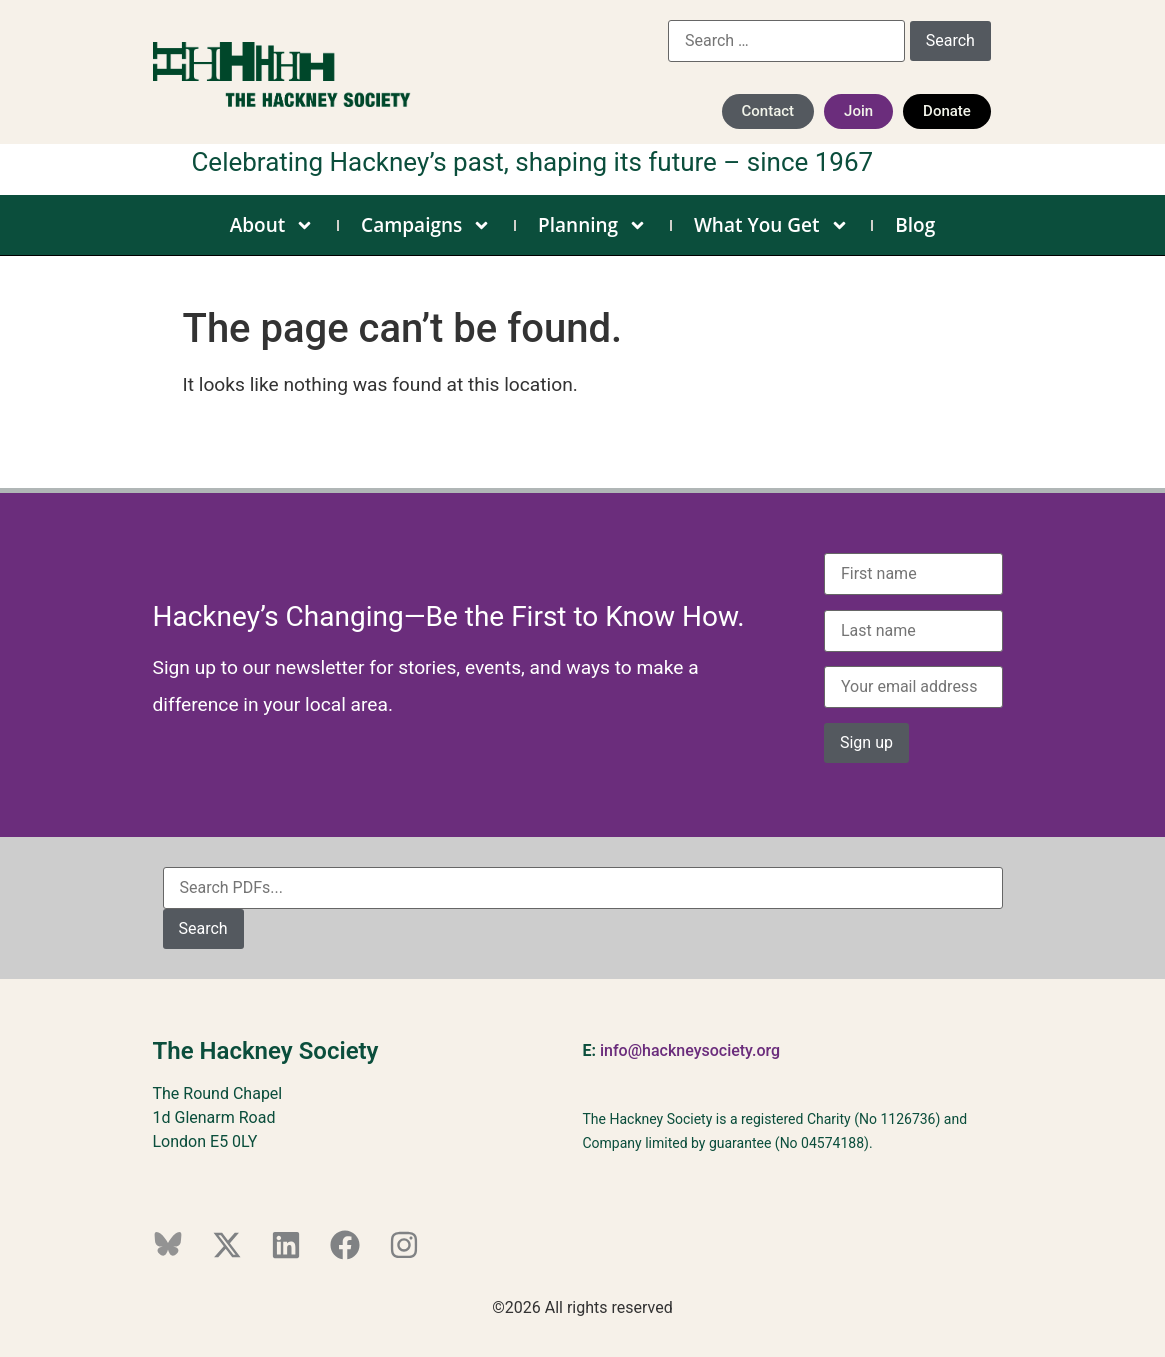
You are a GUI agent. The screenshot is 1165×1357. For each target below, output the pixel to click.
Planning (592, 225)
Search (203, 928)
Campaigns (426, 225)
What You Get (771, 225)
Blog (915, 225)
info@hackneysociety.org (690, 1050)
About (272, 225)
